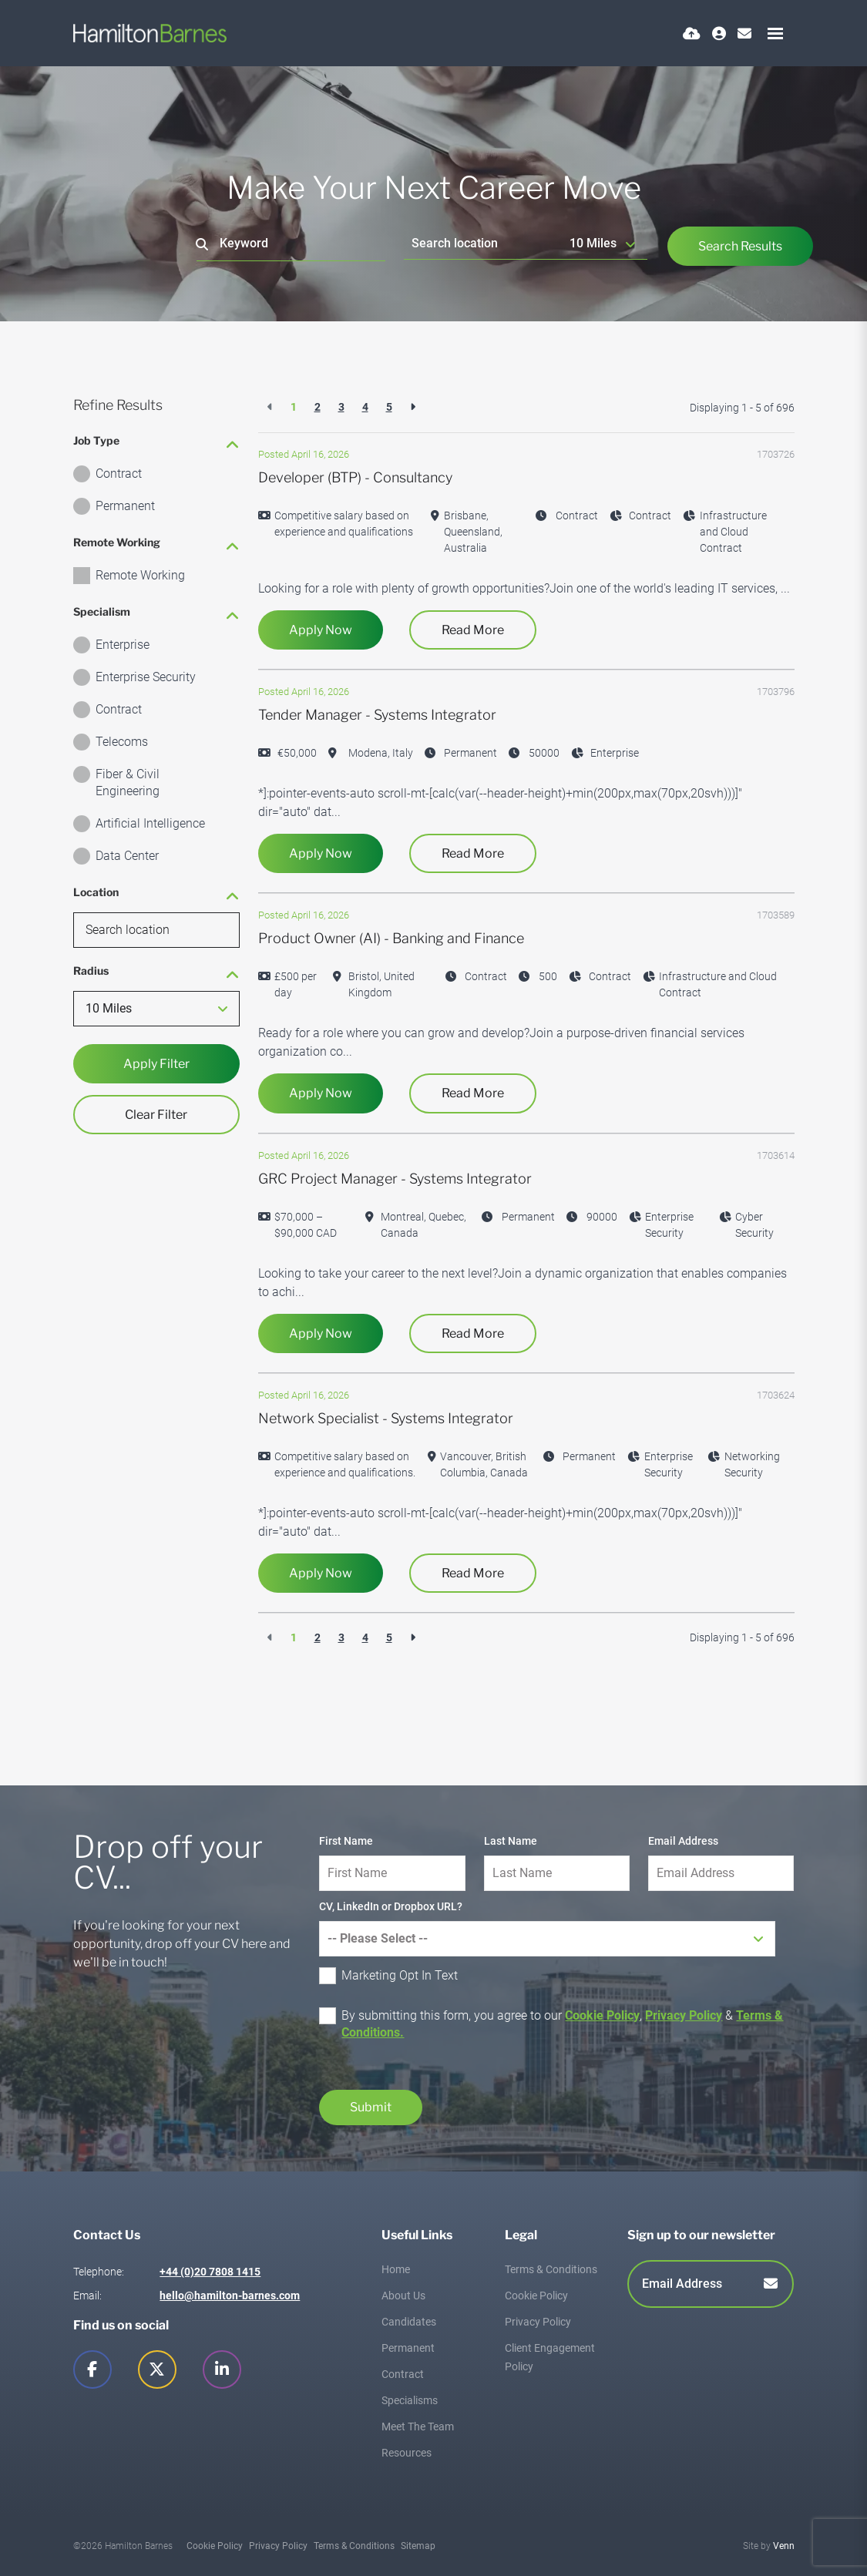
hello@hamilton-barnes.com (230, 2295)
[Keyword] (291, 244)
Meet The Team (417, 2426)
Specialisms (409, 2400)
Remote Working (140, 575)
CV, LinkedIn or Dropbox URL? (390, 1906)
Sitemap (418, 2546)
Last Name (510, 1841)
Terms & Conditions (551, 2269)
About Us (403, 2295)
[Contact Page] (744, 33)
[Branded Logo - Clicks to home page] (150, 33)
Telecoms (122, 741)
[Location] (483, 243)
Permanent (125, 506)
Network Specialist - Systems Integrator (385, 1418)
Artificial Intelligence (150, 823)
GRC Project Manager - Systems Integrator (395, 1178)
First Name (346, 1841)
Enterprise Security (146, 677)
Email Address (683, 1841)
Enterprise (123, 644)
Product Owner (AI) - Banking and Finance (391, 938)
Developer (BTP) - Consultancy (355, 477)
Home (395, 2269)
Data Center (127, 855)
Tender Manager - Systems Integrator (377, 715)
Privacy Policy (683, 2015)
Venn (784, 2546)
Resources (406, 2453)
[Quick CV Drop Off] (692, 33)
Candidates (408, 2322)
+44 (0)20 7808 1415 (210, 2271)
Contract (119, 473)
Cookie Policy (602, 2015)
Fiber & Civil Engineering (128, 782)
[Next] (413, 407)
